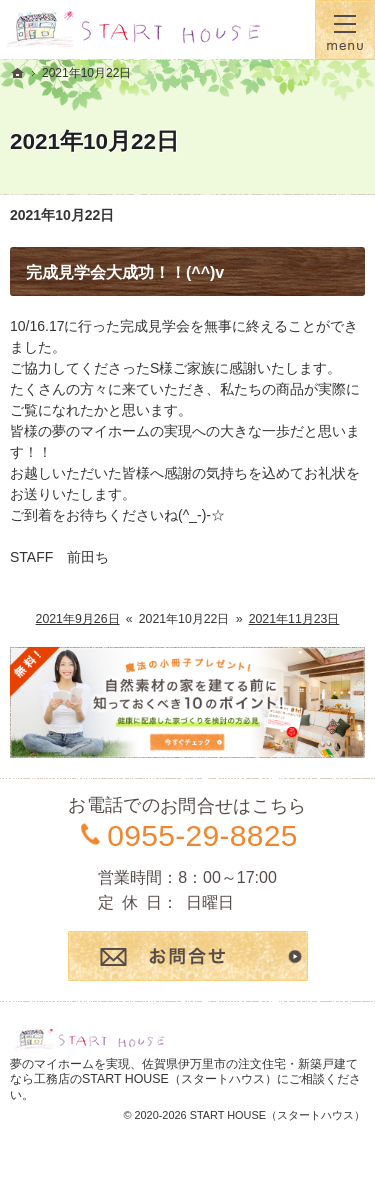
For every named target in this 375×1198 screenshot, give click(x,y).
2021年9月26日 (78, 619)
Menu (345, 30)
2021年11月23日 (294, 619)
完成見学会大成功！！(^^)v (125, 272)
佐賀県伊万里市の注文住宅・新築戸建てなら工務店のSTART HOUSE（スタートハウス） (184, 1072)
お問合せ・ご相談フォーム (188, 956)
